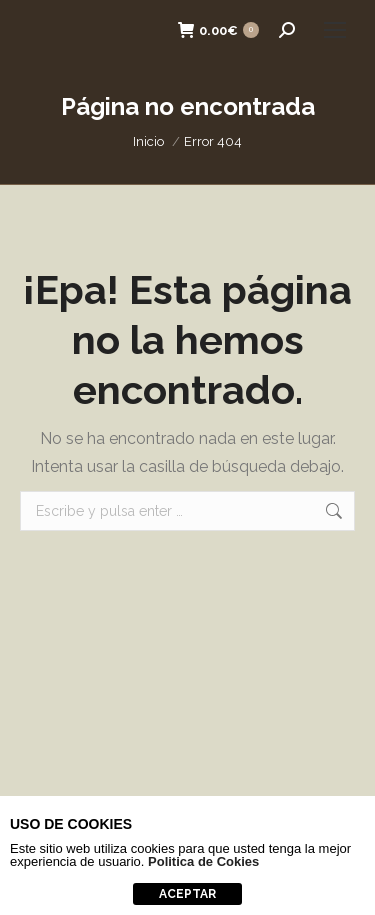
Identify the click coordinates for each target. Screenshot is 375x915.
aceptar (187, 894)
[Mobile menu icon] (335, 30)
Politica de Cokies (203, 861)
